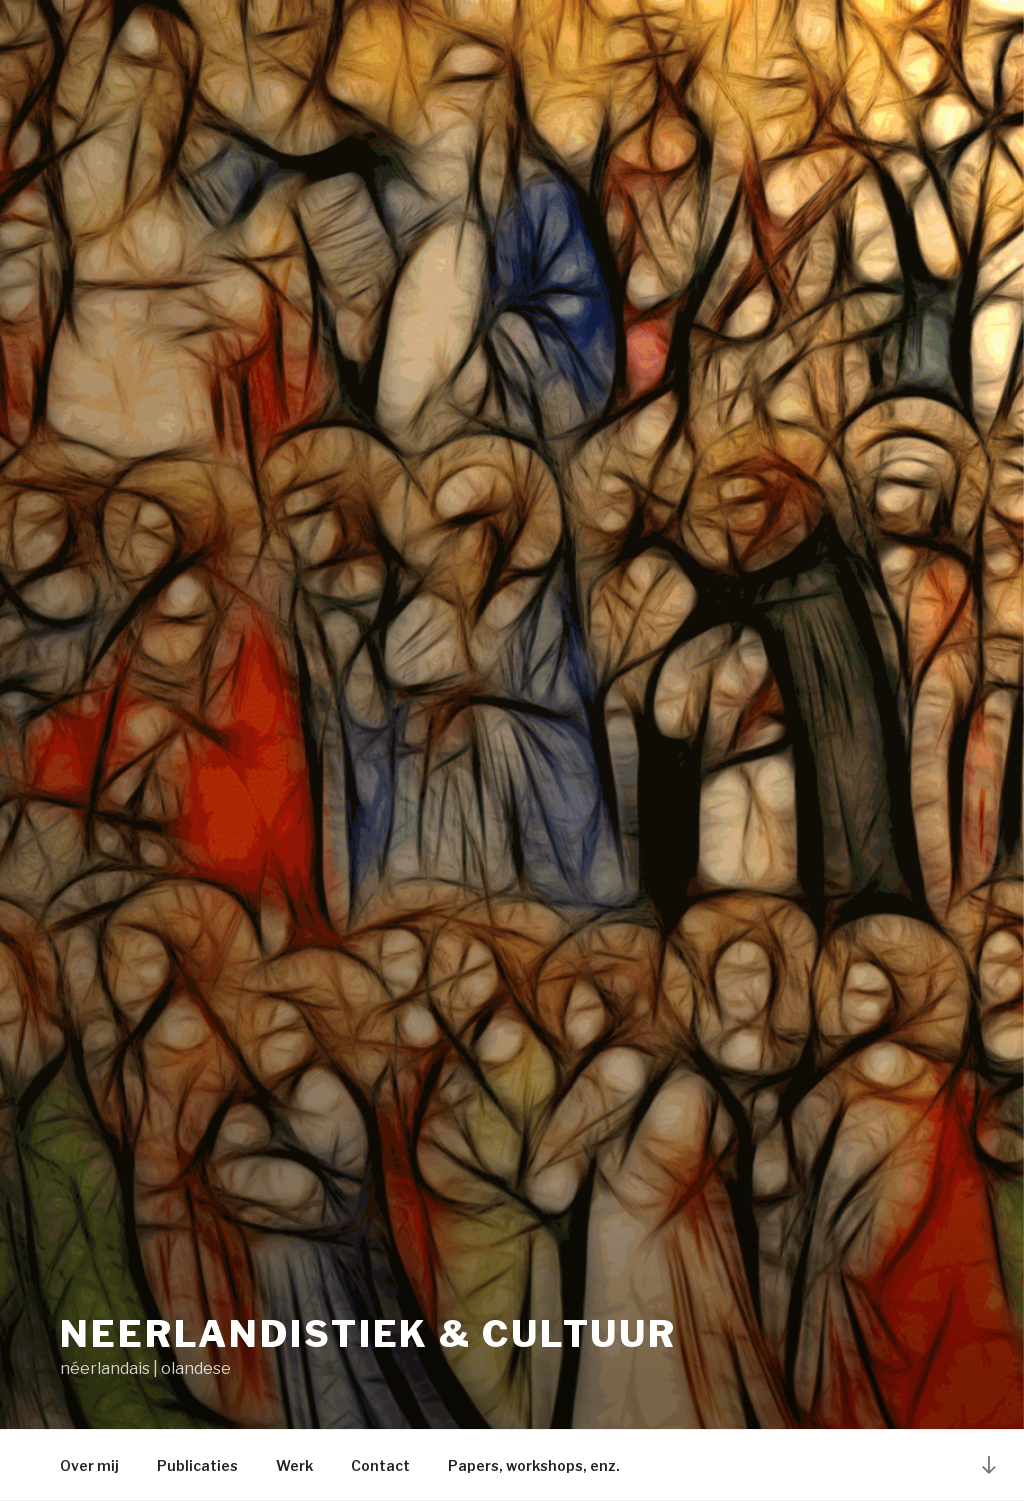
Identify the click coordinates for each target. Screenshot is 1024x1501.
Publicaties (197, 1465)
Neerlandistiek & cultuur (368, 1334)
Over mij (89, 1465)
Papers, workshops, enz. (534, 1465)
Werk (294, 1465)
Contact (380, 1465)
